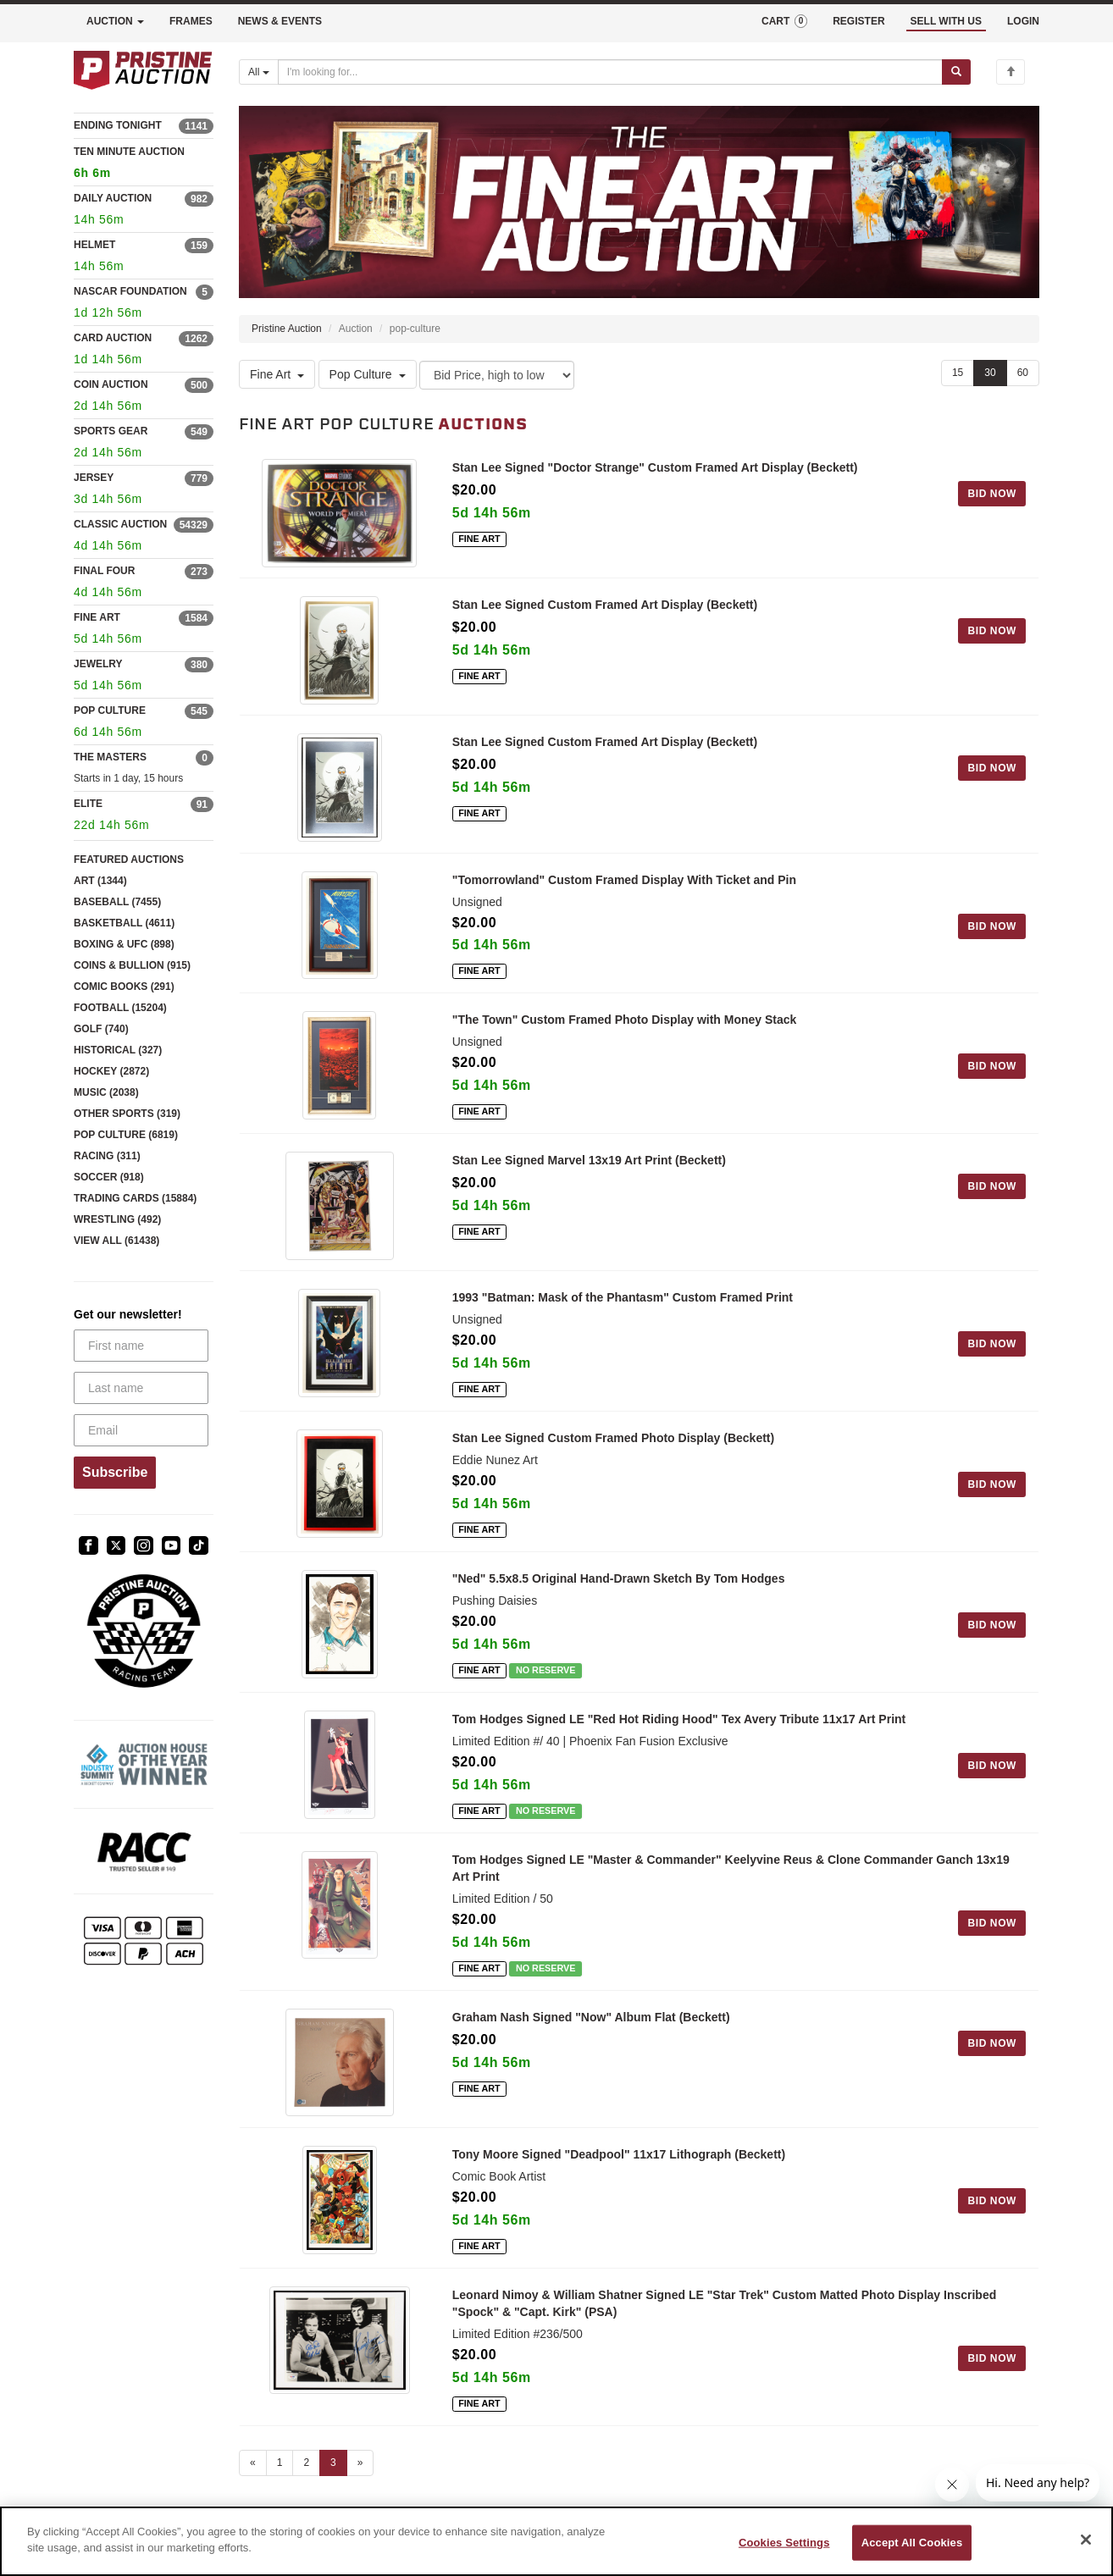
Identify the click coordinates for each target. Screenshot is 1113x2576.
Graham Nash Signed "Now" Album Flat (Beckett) (591, 2023)
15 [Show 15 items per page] (957, 373)
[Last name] (141, 1388)
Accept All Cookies (912, 2542)
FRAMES (191, 21)
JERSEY (94, 478)
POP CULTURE (110, 710)
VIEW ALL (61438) (116, 1241)
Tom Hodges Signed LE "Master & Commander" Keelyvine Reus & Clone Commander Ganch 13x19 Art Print (731, 1874)
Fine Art (277, 374)
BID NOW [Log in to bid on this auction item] (991, 494)
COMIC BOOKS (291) (124, 986)
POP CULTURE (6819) (126, 1135)
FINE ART (97, 617)
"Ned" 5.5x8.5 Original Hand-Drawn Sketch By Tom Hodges (618, 1585)
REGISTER (858, 21)
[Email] (141, 1430)
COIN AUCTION (111, 384)
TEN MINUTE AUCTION (143, 165)
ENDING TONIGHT (118, 125)
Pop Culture (367, 374)
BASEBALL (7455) (117, 902)
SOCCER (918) (109, 1177)
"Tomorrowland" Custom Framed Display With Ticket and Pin (624, 884)
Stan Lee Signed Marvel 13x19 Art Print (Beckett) (589, 1165)
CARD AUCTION (113, 338)
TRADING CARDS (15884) (135, 1198)
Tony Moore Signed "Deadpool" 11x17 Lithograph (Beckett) (618, 2162)
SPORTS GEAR (110, 431)
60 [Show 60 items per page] (1022, 373)
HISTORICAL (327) (118, 1050)
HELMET (94, 245)
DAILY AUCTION (113, 198)
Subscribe (114, 1472)
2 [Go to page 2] (306, 2470)
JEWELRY (98, 664)
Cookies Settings (784, 2542)
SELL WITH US (946, 21)
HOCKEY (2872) (111, 1071)
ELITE (88, 804)
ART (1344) (100, 881)
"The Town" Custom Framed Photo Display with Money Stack (624, 1024)
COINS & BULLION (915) (132, 965)
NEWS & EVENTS (280, 21)
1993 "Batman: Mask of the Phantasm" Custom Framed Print (622, 1304)
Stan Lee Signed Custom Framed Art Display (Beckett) (604, 606)
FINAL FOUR (104, 571)
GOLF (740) (101, 1029)
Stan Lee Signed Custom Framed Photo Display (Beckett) (613, 1444)
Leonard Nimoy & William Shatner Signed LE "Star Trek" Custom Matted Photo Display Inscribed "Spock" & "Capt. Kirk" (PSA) (724, 2311)
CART (784, 21)
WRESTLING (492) (117, 1219)
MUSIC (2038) (106, 1092)
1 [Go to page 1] (280, 2470)
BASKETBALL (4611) (124, 923)
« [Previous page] (253, 2470)
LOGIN (1023, 21)
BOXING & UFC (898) (124, 944)
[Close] (1086, 2539)
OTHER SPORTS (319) (127, 1113)
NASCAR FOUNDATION (130, 291)
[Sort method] (496, 375)
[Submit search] (956, 72)
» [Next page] (360, 2470)
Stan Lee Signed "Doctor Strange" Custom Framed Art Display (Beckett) (655, 467)
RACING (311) (107, 1156)
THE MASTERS (110, 757)
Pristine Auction (287, 328)
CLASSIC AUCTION (120, 524)
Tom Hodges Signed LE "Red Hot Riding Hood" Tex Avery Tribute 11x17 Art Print (679, 1725)
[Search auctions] (610, 72)
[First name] (141, 1345)
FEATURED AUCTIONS (129, 859)
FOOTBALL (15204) (120, 1008)
